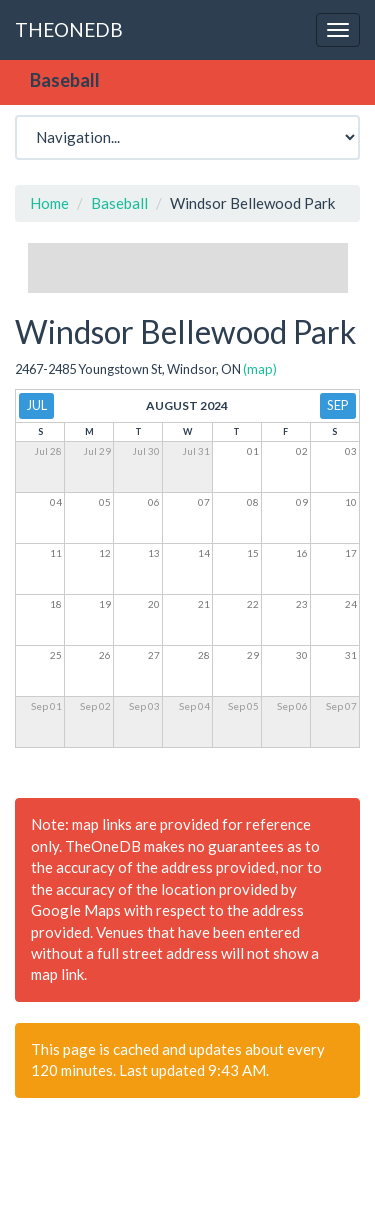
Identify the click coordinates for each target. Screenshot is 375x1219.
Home (49, 203)
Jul (36, 405)
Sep (338, 405)
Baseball (119, 203)
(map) (260, 369)
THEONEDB (69, 29)
